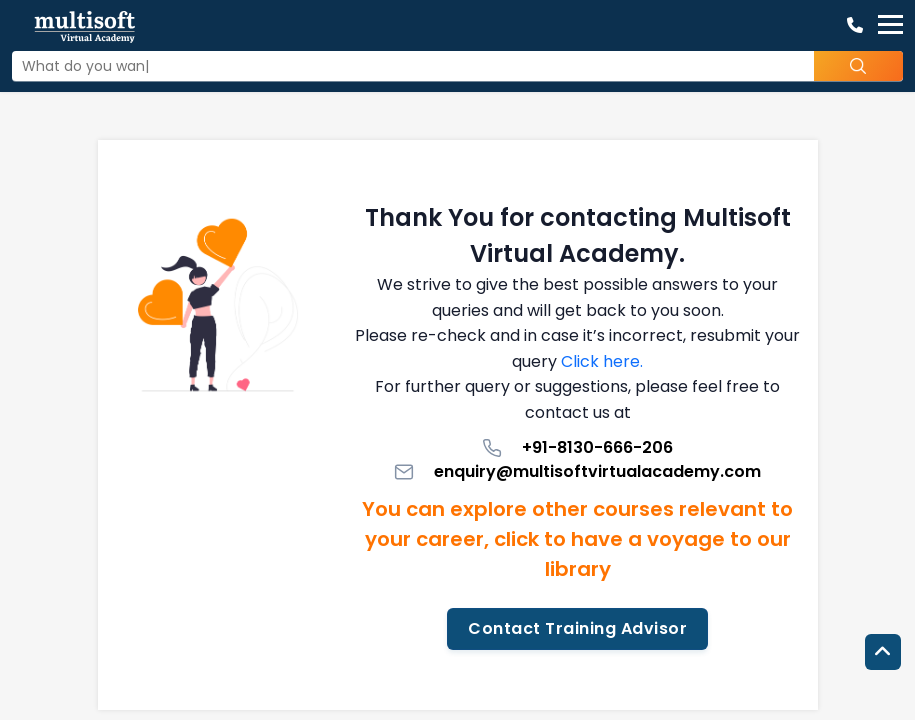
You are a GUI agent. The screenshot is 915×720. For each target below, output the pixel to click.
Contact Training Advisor (577, 628)
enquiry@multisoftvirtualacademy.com (577, 471)
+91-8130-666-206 (577, 447)
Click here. (602, 361)
